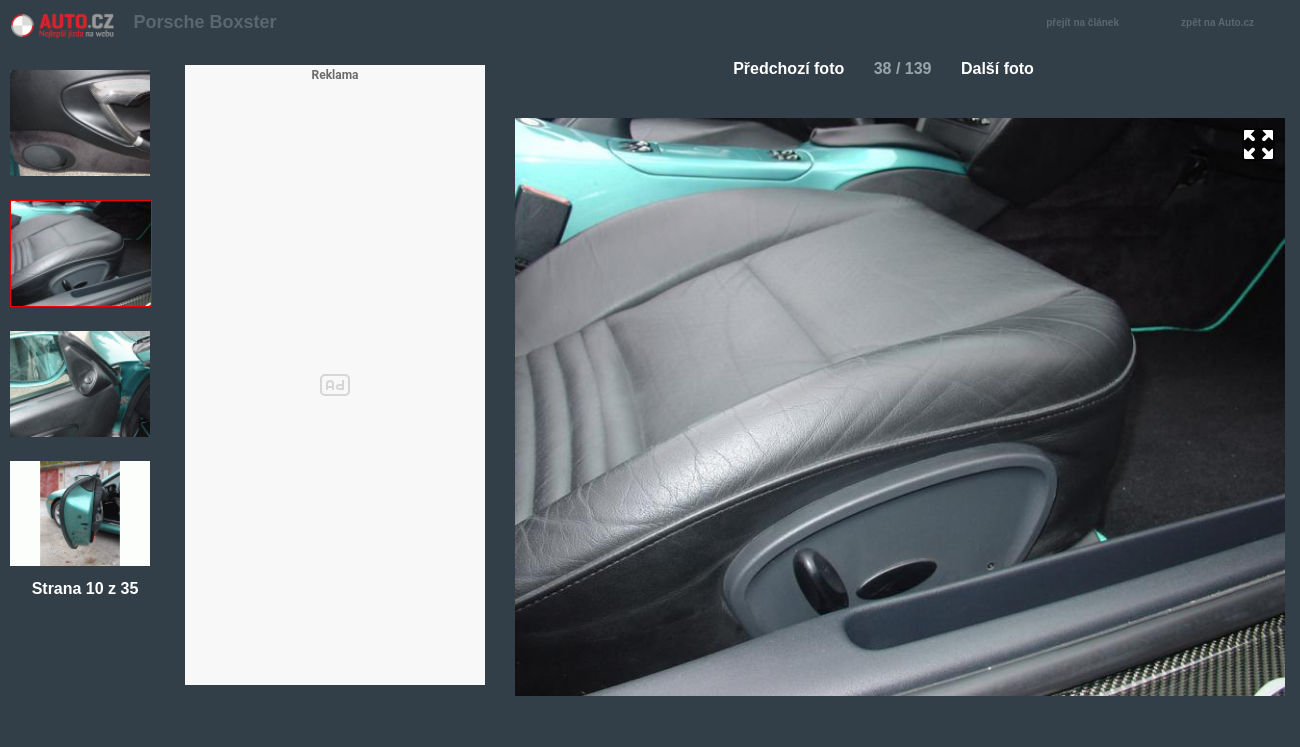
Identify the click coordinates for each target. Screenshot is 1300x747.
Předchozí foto (780, 68)
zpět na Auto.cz (1228, 23)
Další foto (1005, 68)
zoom (1258, 144)
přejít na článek (1088, 23)
